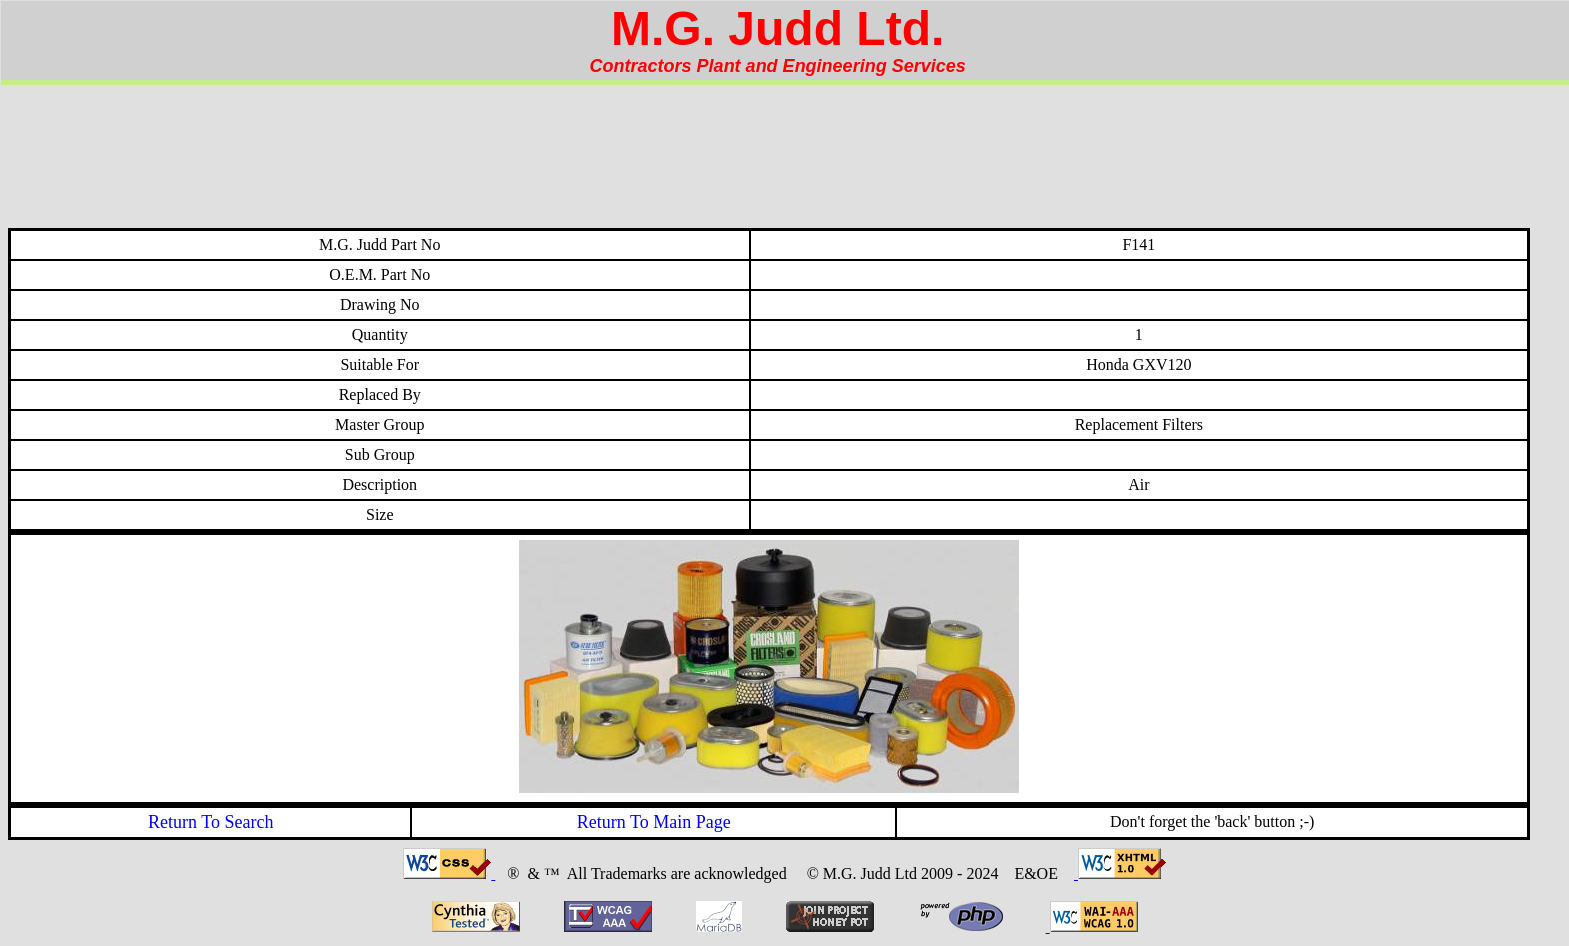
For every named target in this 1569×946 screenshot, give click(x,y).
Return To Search (210, 822)
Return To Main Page (654, 822)
